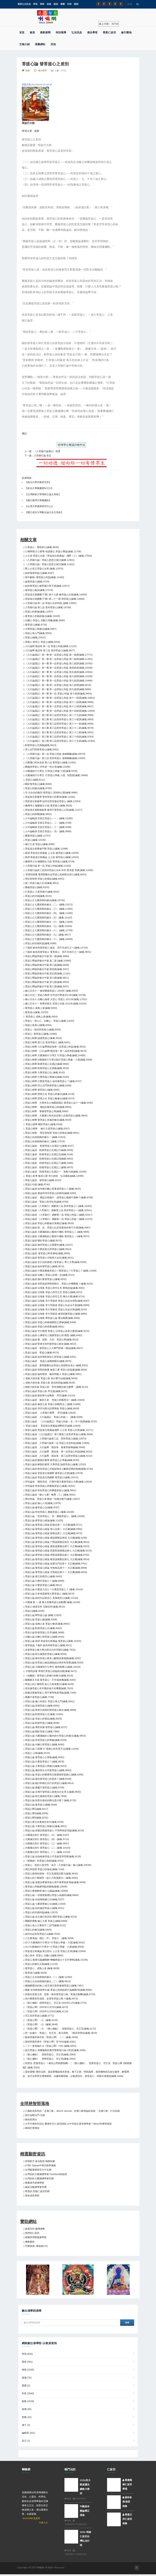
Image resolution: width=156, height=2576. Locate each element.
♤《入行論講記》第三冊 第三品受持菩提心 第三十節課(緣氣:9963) (58, 719)
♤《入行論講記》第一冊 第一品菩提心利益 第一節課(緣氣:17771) (58, 654)
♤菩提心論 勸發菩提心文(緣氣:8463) (42, 1628)
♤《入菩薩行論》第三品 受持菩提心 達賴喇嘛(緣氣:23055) (54, 758)
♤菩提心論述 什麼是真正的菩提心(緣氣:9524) (47, 1249)
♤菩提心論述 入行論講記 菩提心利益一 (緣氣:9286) (53, 1417)
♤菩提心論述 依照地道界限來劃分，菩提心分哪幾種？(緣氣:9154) (58, 1283)
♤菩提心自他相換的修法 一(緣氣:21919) (44, 1137)
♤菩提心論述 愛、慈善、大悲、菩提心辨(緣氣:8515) (51, 1339)
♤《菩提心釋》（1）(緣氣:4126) (40, 2020)
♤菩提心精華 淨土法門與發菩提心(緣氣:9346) (47, 1085)
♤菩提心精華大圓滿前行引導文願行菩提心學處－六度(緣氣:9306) (57, 1059)
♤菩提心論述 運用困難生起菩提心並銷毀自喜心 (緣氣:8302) (55, 1365)
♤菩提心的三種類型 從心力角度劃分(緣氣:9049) (48, 1684)
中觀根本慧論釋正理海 (85, 2510)
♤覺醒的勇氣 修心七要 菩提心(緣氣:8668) (45, 1921)
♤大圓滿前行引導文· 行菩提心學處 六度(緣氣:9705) (50, 771)
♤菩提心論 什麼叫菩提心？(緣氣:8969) (43, 1580)
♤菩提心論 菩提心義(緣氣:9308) (40, 1619)
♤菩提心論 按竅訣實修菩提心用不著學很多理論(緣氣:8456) (54, 1882)
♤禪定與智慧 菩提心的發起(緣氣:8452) (43, 878)
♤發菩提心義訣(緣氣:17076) (38, 590)
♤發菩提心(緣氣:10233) (35, 1012)
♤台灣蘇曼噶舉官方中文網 (37, 2169)
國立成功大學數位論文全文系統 (44, 512)
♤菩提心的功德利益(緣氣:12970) (40, 1912)
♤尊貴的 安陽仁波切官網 (36, 2191)
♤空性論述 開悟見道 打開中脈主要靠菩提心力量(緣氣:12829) (57, 1481)
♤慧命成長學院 (31, 2195)
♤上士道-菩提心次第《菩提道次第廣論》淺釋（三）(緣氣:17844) (57, 555)
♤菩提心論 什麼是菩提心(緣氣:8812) (42, 1585)
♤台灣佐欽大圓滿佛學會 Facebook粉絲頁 (45, 2174)
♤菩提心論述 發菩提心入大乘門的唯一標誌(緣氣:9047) (53, 1348)
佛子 (26, 2425)
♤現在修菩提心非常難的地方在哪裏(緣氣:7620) (48, 1688)
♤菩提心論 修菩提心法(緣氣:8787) (41, 1507)
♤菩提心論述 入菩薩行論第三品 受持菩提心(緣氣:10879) (54, 1438)
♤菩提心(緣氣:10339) (34, 840)
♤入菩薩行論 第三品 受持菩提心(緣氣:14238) (47, 607)
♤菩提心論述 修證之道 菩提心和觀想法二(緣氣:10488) (52, 1404)
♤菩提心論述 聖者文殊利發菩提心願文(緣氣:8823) (49, 1343)
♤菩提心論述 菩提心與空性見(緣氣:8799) (45, 1201)
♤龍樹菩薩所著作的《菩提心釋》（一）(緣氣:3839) (50, 2037)
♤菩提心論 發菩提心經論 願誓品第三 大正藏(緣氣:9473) (52, 1533)
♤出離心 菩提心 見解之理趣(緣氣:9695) (44, 620)
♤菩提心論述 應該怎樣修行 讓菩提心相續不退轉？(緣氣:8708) (58, 1197)
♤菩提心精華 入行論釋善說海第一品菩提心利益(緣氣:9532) (54, 1046)
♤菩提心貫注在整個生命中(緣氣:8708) (43, 1822)
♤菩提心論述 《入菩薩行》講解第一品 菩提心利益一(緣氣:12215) (58, 1219)
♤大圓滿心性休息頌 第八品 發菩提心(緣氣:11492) (49, 762)
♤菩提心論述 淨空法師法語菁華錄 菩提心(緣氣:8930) (51, 1408)
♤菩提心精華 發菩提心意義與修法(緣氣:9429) (47, 1119)
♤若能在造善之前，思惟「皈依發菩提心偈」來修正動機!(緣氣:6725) (59, 1994)
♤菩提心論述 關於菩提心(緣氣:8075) (42, 1240)
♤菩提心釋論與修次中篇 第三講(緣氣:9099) (46, 965)
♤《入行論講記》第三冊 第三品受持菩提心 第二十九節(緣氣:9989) (58, 715)
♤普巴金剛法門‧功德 (34, 2115)
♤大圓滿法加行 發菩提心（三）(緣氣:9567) (46, 1843)
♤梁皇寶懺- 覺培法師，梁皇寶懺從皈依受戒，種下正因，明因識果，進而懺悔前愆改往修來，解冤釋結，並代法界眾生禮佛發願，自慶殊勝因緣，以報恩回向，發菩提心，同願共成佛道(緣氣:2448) (76, 2073)
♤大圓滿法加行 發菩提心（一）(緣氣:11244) (46, 1852)
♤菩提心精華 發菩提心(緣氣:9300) (41, 1089)
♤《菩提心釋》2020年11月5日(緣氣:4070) (45, 2007)
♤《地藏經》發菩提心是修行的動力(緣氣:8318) (48, 1675)
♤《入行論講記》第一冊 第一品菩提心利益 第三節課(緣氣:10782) (58, 663)
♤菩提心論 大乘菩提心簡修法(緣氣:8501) (45, 1826)
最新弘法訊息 (24, 4)
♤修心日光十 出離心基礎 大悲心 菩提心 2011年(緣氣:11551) (55, 999)
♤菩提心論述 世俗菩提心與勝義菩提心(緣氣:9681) (49, 1490)
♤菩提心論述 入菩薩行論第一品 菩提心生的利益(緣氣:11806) (56, 1443)
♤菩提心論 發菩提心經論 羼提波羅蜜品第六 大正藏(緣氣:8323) (56, 1546)
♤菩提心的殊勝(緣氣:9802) (37, 814)
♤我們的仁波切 (31, 2233)
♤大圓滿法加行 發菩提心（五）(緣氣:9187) (46, 1835)
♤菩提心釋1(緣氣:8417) (35, 1809)
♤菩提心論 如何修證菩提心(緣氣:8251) (43, 1908)
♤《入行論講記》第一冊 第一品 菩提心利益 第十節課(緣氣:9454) (57, 693)
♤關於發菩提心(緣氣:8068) (37, 784)
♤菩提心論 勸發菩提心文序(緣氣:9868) (43, 1632)
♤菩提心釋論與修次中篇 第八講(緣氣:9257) (46, 986)
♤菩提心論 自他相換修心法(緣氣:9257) (43, 1899)
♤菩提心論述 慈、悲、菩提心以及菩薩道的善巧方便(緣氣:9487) (57, 1227)
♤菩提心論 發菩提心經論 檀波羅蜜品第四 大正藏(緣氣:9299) (55, 1537)
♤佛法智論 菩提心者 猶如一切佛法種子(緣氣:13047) (51, 1499)
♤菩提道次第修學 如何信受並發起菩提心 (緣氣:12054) (52, 801)
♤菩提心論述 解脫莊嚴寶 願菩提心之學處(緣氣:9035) (51, 1460)
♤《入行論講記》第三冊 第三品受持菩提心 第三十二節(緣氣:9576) (58, 728)
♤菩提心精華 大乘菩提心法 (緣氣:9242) (44, 1072)
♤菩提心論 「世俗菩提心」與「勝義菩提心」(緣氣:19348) (54, 1516)
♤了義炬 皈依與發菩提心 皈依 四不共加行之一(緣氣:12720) (55, 947)
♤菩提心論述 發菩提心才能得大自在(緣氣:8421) (48, 1257)
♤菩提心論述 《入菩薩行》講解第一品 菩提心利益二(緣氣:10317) (58, 1214)
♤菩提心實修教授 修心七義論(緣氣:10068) (45, 1890)
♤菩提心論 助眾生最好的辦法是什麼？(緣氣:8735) (49, 1800)
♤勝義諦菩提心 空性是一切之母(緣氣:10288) (46, 766)
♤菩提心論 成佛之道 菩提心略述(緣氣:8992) (46, 1623)
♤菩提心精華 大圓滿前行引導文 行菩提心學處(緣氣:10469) (54, 1055)
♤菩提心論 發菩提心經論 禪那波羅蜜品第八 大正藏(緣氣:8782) (56, 1554)
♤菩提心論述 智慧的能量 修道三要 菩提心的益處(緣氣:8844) (55, 1369)
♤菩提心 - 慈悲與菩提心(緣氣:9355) (42, 1029)
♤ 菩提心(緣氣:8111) (34, 779)
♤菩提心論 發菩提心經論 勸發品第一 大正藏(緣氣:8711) (52, 1524)
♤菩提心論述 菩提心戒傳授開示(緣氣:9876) (47, 1361)
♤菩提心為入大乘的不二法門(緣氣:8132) (44, 1925)
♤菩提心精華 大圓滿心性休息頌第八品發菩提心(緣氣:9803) (55, 1115)
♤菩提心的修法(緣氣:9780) (37, 788)
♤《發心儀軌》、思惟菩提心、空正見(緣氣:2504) (49, 2058)
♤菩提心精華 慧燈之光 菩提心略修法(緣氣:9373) (49, 1098)
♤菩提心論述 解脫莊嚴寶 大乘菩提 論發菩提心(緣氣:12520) (54, 1464)
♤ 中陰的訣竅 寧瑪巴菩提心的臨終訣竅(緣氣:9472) (50, 1671)
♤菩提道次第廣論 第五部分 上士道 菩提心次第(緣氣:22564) (54, 1951)
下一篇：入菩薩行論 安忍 (37, 455)
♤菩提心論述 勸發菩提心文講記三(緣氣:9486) (48, 1163)
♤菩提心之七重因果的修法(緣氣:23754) (44, 900)
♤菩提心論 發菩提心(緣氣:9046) (40, 1804)
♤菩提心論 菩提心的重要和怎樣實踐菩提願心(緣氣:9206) (53, 1774)
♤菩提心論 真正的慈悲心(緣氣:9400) (42, 1576)
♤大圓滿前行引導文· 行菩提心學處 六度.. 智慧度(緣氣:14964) (55, 775)
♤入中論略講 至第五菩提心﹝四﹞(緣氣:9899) (47, 831)
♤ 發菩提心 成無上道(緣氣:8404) (40, 1016)
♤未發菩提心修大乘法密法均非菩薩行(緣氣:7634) (49, 1649)
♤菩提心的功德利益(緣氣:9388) (39, 943)
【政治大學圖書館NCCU (38, 488)
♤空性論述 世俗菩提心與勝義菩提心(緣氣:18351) (49, 1486)
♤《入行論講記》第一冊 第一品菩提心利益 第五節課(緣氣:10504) (58, 672)
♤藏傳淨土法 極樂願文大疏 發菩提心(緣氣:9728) (49, 861)
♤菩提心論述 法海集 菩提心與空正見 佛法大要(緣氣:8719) (54, 1296)
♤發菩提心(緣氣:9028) (35, 1972)
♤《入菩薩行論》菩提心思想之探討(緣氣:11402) (49, 564)
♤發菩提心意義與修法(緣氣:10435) (41, 616)
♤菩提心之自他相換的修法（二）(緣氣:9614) (47, 1981)
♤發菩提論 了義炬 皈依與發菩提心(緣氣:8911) (47, 1645)
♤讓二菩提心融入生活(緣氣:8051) (41, 883)
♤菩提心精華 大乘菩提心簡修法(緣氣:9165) (46, 1077)
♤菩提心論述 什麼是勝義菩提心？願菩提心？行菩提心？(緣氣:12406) (60, 1270)
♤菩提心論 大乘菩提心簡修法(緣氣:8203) (45, 1766)
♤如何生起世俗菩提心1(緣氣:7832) (41, 1934)
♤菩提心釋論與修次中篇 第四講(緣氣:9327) (46, 969)
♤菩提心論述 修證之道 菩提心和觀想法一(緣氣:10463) (54, 1400)
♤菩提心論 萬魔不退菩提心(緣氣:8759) (43, 1787)
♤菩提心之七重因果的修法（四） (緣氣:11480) (48, 913)
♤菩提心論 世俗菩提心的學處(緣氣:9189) (45, 1740)
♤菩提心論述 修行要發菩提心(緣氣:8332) (45, 1279)
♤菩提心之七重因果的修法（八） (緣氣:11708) (48, 930)
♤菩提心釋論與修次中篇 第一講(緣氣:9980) (46, 956)
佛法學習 (92, 32)
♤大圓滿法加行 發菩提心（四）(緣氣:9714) (46, 1839)
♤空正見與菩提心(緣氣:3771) (38, 2015)
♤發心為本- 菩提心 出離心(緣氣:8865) (43, 1955)
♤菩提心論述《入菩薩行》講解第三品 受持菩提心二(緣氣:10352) (57, 1206)
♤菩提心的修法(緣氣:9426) (37, 1929)
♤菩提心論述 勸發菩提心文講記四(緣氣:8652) (48, 1158)
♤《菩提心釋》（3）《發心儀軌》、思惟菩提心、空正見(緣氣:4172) (59, 2028)
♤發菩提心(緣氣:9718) (35, 624)
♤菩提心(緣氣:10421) (34, 637)
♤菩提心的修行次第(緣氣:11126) (40, 1964)
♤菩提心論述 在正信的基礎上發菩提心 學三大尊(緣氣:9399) (54, 1262)
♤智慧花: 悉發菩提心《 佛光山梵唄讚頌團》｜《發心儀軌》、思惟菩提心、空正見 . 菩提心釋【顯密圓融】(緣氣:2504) (77, 2065)
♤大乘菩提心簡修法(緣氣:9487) (39, 629)
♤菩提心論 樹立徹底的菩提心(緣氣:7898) (45, 1796)
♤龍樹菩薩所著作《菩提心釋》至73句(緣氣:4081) (49, 2041)
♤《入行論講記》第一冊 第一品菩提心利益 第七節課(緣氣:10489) (58, 680)
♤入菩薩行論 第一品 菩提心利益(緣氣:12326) (47, 865)
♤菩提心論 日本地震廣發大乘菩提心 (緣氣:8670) (49, 1593)
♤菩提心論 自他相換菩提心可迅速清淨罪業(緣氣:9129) (52, 1856)
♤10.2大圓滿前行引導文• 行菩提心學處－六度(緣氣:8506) (53, 1946)
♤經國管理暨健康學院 (35, 2237)
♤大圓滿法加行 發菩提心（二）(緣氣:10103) (46, 1847)
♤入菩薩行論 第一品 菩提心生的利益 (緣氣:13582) (50, 603)
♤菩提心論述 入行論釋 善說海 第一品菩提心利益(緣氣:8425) (57, 1451)
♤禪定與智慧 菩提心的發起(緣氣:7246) (43, 1869)
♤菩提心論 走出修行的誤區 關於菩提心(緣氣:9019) (50, 1916)
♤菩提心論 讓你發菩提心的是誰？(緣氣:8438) (47, 1778)
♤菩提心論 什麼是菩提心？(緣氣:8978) (43, 1761)
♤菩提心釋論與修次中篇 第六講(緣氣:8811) (46, 977)
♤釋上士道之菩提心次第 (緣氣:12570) (43, 568)
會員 (32, 32)
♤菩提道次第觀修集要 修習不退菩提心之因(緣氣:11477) (52, 809)
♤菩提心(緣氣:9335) (33, 1611)
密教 (27, 2417)
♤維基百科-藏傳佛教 (34, 2228)
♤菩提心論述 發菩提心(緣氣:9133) (42, 1180)
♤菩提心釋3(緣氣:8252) (35, 1817)
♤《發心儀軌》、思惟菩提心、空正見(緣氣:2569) (49, 2054)
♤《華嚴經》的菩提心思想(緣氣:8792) (43, 1860)
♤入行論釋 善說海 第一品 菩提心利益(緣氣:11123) (50, 646)
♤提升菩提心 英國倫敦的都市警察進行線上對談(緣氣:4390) (54, 2050)
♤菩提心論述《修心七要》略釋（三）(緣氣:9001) (49, 1494)
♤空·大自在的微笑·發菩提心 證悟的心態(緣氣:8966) (50, 792)
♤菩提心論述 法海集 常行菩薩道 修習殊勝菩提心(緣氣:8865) (55, 1313)
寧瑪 (35, 4)
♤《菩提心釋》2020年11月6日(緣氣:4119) (45, 2011)
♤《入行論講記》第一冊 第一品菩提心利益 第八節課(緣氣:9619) (57, 685)
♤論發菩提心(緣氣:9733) (36, 581)
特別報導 (61, 32)
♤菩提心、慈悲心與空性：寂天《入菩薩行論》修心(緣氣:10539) (57, 1865)
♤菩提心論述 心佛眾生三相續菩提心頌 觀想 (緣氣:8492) (52, 1335)
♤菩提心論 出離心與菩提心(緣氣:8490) (43, 1744)
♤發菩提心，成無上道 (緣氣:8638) (41, 1968)
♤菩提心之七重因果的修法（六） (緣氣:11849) (48, 921)
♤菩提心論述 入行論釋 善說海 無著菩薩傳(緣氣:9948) (54, 1447)
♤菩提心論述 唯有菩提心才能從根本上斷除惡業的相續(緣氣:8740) (58, 1468)
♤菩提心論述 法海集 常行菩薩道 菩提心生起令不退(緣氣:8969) (56, 1305)
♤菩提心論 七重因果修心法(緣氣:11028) (44, 1903)
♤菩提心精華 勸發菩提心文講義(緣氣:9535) (46, 1068)
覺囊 (62, 4)
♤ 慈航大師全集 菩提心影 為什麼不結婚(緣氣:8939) (50, 1378)
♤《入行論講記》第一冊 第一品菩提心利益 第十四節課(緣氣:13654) (59, 710)
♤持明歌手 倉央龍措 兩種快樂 (39, 2161)
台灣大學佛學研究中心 (39, 506)
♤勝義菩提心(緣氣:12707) (37, 835)
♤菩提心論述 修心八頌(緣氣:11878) (42, 1503)
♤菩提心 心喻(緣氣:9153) (36, 1753)
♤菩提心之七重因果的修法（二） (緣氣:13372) (48, 904)
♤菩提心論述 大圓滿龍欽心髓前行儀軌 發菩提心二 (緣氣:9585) (56, 1231)
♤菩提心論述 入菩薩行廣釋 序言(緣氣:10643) (49, 1412)
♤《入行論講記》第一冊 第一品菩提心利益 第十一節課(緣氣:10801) (59, 697)
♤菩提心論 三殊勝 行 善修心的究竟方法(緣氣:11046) (51, 1748)
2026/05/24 (79, 2499)
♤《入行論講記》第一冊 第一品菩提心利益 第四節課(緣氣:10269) (58, 667)
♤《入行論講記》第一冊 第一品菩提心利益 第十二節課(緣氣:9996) (58, 702)
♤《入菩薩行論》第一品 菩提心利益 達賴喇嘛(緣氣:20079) (54, 754)
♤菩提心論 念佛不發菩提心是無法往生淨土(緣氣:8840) (52, 1791)
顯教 (76, 4)
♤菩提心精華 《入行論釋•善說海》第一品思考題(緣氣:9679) (55, 1051)
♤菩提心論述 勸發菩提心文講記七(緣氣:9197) (48, 1145)
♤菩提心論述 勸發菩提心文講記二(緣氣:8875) (48, 1167)
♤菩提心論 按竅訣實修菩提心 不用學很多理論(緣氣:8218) (53, 1830)
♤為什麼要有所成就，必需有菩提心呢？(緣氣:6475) (50, 1998)
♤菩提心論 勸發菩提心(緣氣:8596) (41, 1723)
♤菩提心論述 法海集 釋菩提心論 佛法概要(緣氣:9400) (51, 1318)
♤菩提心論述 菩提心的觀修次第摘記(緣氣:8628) (48, 1223)
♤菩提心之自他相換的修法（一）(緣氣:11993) (47, 1977)
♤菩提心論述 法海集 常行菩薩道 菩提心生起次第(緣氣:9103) (55, 1309)
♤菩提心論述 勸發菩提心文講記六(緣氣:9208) (48, 1150)
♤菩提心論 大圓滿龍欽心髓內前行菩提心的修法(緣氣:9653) (54, 1735)
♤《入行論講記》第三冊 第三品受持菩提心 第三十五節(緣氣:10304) (59, 741)
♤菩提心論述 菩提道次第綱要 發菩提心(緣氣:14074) (50, 1477)
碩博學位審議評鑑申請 (71, 444)
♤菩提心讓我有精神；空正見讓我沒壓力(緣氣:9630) (50, 1873)
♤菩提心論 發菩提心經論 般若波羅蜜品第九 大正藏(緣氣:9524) (56, 1559)
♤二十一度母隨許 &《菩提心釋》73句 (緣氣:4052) (49, 2046)
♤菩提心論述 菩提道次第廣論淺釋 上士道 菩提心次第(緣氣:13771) (58, 1430)
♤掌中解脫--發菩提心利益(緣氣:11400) (43, 577)
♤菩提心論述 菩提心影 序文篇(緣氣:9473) (45, 1391)
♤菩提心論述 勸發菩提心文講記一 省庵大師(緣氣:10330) (54, 1171)
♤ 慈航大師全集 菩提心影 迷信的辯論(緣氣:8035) (49, 1382)
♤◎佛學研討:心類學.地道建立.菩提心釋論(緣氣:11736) (52, 551)
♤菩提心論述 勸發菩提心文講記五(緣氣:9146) (48, 1154)
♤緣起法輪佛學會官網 (35, 2187)
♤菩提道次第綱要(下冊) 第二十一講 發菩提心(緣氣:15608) (54, 598)
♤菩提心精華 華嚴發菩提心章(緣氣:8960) (45, 1111)
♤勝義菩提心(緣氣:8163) (36, 887)
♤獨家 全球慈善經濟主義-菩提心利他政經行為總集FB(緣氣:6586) (57, 1989)
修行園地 (126, 32)
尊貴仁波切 (109, 32)
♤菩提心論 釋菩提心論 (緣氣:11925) (42, 1615)
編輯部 (28, 2433)
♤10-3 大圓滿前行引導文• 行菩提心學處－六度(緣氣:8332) (54, 1942)
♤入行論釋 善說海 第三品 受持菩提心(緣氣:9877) (49, 650)
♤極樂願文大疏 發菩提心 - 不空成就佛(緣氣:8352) (49, 1679)
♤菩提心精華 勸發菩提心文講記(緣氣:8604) (46, 1064)
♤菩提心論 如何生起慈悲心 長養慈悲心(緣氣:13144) (50, 1598)
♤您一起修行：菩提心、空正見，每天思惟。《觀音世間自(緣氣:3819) (60, 2033)
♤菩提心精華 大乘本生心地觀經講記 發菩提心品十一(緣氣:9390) (58, 1102)
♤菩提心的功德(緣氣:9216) (37, 896)
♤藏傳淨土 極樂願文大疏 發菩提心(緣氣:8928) (47, 805)
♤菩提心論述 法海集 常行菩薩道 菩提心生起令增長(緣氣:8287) (56, 1300)
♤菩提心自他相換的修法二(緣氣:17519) (44, 1141)
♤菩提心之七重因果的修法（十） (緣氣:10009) (48, 939)
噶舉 (42, 4)
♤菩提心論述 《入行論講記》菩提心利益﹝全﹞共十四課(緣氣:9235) (60, 1421)
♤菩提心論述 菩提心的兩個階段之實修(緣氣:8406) (49, 1322)
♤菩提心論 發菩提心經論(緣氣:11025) (43, 1520)
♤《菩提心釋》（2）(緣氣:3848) (40, 2024)
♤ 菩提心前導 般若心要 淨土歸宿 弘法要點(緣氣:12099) (53, 1176)
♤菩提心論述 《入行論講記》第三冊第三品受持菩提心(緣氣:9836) (58, 1434)
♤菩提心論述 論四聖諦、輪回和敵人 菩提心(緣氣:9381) (52, 1374)
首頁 (22, 32)
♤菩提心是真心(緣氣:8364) (37, 1025)
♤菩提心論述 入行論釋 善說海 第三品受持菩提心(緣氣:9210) (57, 1455)
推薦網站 (40, 44)
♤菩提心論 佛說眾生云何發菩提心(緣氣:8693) (47, 1770)
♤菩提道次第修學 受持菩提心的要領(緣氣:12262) (49, 796)
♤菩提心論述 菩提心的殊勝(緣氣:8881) (43, 1326)
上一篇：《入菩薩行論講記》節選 (42, 451)
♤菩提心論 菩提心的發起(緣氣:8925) (42, 1718)
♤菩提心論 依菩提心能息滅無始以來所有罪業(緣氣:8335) (53, 1662)
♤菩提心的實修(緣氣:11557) (38, 611)
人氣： (60, 70)
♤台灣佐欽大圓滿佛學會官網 (38, 2178)
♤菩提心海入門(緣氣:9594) (37, 633)
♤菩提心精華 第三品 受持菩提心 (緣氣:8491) (46, 1042)
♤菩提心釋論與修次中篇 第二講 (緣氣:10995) (47, 960)
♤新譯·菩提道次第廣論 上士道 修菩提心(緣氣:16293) (51, 853)
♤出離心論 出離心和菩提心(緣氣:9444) (43, 1636)
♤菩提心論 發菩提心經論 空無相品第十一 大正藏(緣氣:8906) (55, 1567)
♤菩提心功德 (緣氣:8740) (36, 1184)
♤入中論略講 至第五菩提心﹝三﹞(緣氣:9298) (47, 827)
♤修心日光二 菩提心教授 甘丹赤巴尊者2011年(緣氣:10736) (54, 995)
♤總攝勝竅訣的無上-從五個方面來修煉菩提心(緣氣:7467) (53, 1985)
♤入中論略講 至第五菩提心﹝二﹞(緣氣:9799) (47, 822)
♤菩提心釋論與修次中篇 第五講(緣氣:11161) (46, 973)
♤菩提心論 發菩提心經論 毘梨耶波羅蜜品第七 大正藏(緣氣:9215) (57, 1550)
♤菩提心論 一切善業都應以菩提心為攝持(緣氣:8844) (51, 1895)
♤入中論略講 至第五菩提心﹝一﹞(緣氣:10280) (48, 818)
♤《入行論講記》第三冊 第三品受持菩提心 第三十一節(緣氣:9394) (58, 723)
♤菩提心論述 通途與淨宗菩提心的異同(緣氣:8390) (49, 1193)
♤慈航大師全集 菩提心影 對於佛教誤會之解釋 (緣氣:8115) (55, 1387)
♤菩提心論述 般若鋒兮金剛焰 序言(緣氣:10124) (49, 1395)
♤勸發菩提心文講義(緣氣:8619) (39, 745)
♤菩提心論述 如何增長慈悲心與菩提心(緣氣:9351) (49, 1356)
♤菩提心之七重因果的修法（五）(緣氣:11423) (47, 917)
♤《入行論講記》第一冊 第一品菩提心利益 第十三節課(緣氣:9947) (58, 706)
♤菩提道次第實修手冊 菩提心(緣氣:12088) (45, 848)
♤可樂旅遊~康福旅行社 (35, 2246)
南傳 (27, 2409)
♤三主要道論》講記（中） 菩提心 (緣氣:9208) (48, 1938)
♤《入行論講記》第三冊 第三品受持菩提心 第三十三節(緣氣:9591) (58, 732)
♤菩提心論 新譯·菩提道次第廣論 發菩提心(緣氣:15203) (52, 1641)
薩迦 (56, 4)
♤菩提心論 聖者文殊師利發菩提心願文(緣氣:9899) (49, 1710)
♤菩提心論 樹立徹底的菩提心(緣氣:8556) (45, 1654)
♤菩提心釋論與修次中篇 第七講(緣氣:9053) (46, 982)
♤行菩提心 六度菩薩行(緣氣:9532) (41, 891)
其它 (26, 2440)
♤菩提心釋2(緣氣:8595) (35, 1813)
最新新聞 (45, 32)
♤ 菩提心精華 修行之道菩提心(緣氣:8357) (46, 1128)
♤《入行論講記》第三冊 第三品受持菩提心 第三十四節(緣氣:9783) (58, 736)
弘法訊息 (76, 32)
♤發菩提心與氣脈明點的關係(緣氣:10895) (45, 1886)
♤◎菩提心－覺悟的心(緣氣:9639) (41, 547)
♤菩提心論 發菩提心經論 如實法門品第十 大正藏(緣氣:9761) (55, 1563)
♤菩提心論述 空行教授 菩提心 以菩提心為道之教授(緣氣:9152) (56, 1331)
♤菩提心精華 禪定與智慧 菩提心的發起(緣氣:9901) (51, 1132)
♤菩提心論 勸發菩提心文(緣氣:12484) (43, 1714)
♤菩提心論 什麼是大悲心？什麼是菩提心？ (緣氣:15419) (53, 1589)
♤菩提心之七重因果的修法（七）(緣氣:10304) (47, 926)
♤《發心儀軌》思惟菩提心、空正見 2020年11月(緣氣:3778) (55, 2002)
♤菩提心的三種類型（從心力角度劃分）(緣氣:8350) (50, 1877)
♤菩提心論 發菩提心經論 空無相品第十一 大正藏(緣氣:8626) (55, 1572)
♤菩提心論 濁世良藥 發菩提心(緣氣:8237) (45, 1727)
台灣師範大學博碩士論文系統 (42, 494)
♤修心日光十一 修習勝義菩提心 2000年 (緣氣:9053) (50, 990)
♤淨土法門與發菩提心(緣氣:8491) (41, 749)
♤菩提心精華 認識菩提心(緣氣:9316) (42, 1038)
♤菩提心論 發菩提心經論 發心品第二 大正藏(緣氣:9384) (52, 1529)
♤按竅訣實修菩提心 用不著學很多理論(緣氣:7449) (49, 1692)
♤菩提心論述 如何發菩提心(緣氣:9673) (43, 1266)
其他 (53, 44)
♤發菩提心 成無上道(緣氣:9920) (40, 1008)
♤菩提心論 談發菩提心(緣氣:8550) (41, 1705)
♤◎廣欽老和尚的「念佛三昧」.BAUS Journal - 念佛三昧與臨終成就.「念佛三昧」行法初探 (71, 2111)
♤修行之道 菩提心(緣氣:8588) (39, 844)
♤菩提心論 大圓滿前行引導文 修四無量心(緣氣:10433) (52, 1666)
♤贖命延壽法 (30, 2119)
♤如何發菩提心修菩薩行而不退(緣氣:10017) (46, 585)
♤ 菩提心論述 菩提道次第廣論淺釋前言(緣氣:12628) (52, 1425)
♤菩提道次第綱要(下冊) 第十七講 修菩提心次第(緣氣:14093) (55, 594)
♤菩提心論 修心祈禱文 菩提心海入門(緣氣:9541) (49, 1701)
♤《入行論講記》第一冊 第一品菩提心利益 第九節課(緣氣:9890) (57, 689)
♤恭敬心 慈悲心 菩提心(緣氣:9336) (41, 642)
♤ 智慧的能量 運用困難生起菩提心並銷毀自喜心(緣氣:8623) (54, 874)
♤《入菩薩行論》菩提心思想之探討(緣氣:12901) (49, 560)
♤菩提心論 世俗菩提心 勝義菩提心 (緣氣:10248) (48, 1512)
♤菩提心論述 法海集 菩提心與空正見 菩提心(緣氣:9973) (52, 1292)
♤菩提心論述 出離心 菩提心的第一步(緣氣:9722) (49, 1275)
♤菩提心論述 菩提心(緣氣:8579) (41, 1352)
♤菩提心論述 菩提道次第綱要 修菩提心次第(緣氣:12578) (53, 1473)
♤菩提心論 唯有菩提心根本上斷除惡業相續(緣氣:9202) (52, 1658)
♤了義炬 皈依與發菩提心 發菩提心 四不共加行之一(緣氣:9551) (57, 952)
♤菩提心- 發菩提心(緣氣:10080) (40, 1033)
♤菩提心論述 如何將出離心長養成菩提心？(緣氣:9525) (52, 1188)
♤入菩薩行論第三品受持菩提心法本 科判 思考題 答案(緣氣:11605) (58, 870)
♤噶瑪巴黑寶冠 (31, 2128)
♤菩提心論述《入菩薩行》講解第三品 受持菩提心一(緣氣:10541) (57, 1210)
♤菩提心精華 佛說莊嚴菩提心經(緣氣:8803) (47, 1107)
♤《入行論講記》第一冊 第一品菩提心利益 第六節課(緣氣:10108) (58, 676)
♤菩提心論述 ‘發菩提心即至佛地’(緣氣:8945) (46, 1253)
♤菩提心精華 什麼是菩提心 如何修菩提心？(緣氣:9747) (52, 1081)
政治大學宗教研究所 (38, 482)
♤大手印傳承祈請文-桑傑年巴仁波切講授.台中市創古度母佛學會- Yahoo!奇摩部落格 (67, 2123)
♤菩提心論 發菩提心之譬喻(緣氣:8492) (43, 1757)
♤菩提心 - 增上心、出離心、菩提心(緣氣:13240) (48, 1020)
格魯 (49, 4)
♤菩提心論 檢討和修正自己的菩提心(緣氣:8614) (48, 1783)
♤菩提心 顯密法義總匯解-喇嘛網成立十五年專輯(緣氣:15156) (55, 1959)
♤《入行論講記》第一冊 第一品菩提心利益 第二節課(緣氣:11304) (58, 659)
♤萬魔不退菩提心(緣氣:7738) (38, 1697)
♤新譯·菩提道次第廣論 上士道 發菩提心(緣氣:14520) (51, 857)
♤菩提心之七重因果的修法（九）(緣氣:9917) (47, 934)
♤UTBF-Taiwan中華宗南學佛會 (39, 2165)
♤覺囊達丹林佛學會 (33, 2182)
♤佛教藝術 (29, 2241)
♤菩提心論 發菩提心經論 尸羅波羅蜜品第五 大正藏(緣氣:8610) (56, 1542)
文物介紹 (24, 44)
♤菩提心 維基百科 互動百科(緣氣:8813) (44, 1606)
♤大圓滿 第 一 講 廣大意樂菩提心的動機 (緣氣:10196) (51, 1602)
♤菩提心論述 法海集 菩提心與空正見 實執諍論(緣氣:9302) (54, 1288)
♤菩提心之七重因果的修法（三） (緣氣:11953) (48, 908)
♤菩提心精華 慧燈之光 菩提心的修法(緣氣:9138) (49, 1094)
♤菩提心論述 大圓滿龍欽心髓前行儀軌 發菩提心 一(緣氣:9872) (56, 1236)
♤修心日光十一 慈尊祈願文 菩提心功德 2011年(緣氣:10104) (55, 1003)
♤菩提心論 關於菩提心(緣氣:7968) (41, 1731)
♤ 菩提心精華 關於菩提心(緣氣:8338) (43, 1124)
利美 (69, 4)
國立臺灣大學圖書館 (38, 500)
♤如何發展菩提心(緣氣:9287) (38, 573)
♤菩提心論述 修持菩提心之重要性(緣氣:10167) (48, 1244)
